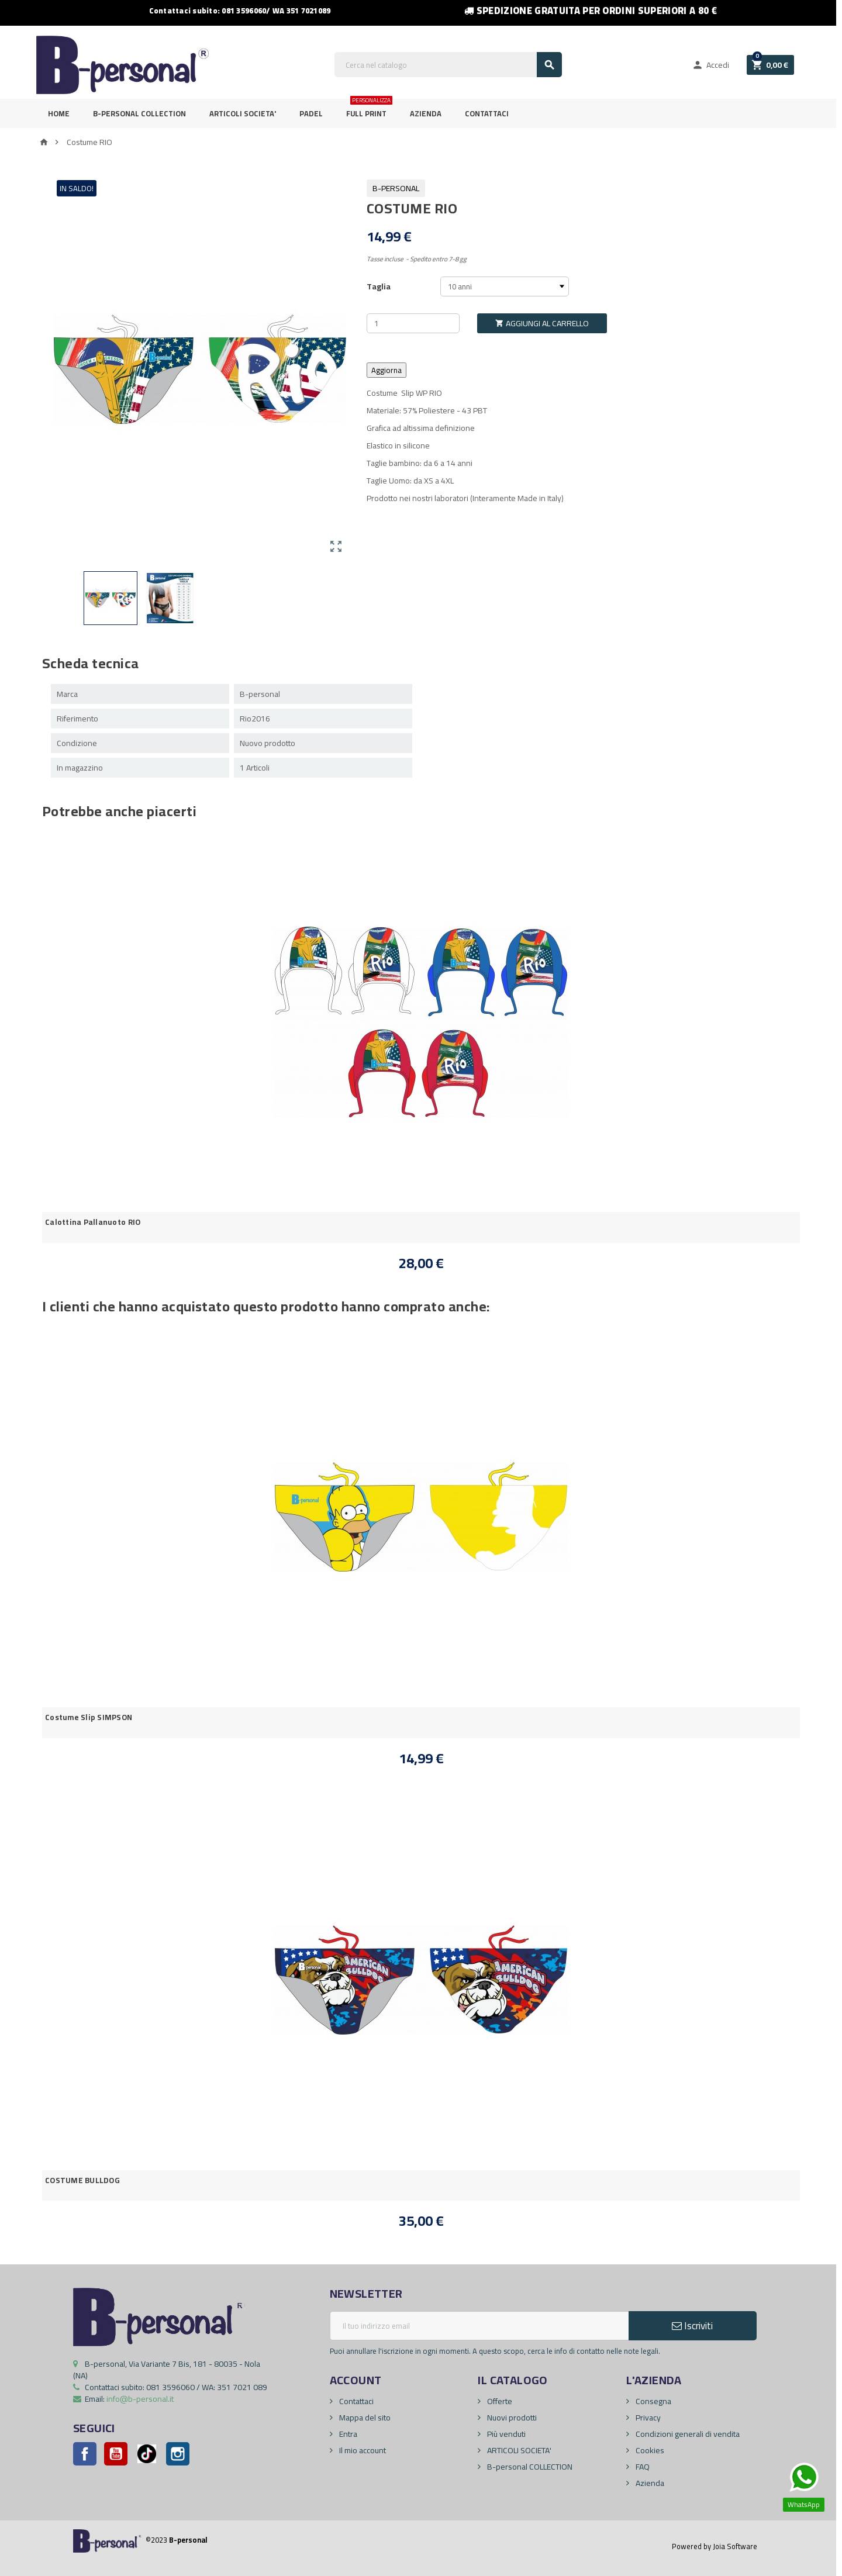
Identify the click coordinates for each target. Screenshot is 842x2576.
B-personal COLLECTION (528, 2466)
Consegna (652, 2401)
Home (59, 113)
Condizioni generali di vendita (687, 2434)
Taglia (379, 286)
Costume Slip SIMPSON (88, 1717)
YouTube (115, 2453)
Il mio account (361, 2450)
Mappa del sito (364, 2417)
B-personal (395, 188)
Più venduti (505, 2434)
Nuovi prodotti (511, 2417)
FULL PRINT (369, 109)
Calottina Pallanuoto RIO (92, 1222)
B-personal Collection (139, 113)
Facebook (84, 2453)
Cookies (649, 2450)
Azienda (425, 113)
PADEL (311, 113)
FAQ (642, 2466)
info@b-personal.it (140, 2398)
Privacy (647, 2417)
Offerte (498, 2401)
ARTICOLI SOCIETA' (242, 113)
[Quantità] (413, 323)
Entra (347, 2434)
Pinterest (146, 2453)
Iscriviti (692, 2325)
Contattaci (487, 113)
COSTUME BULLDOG (82, 2180)
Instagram (177, 2453)
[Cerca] (448, 64)
